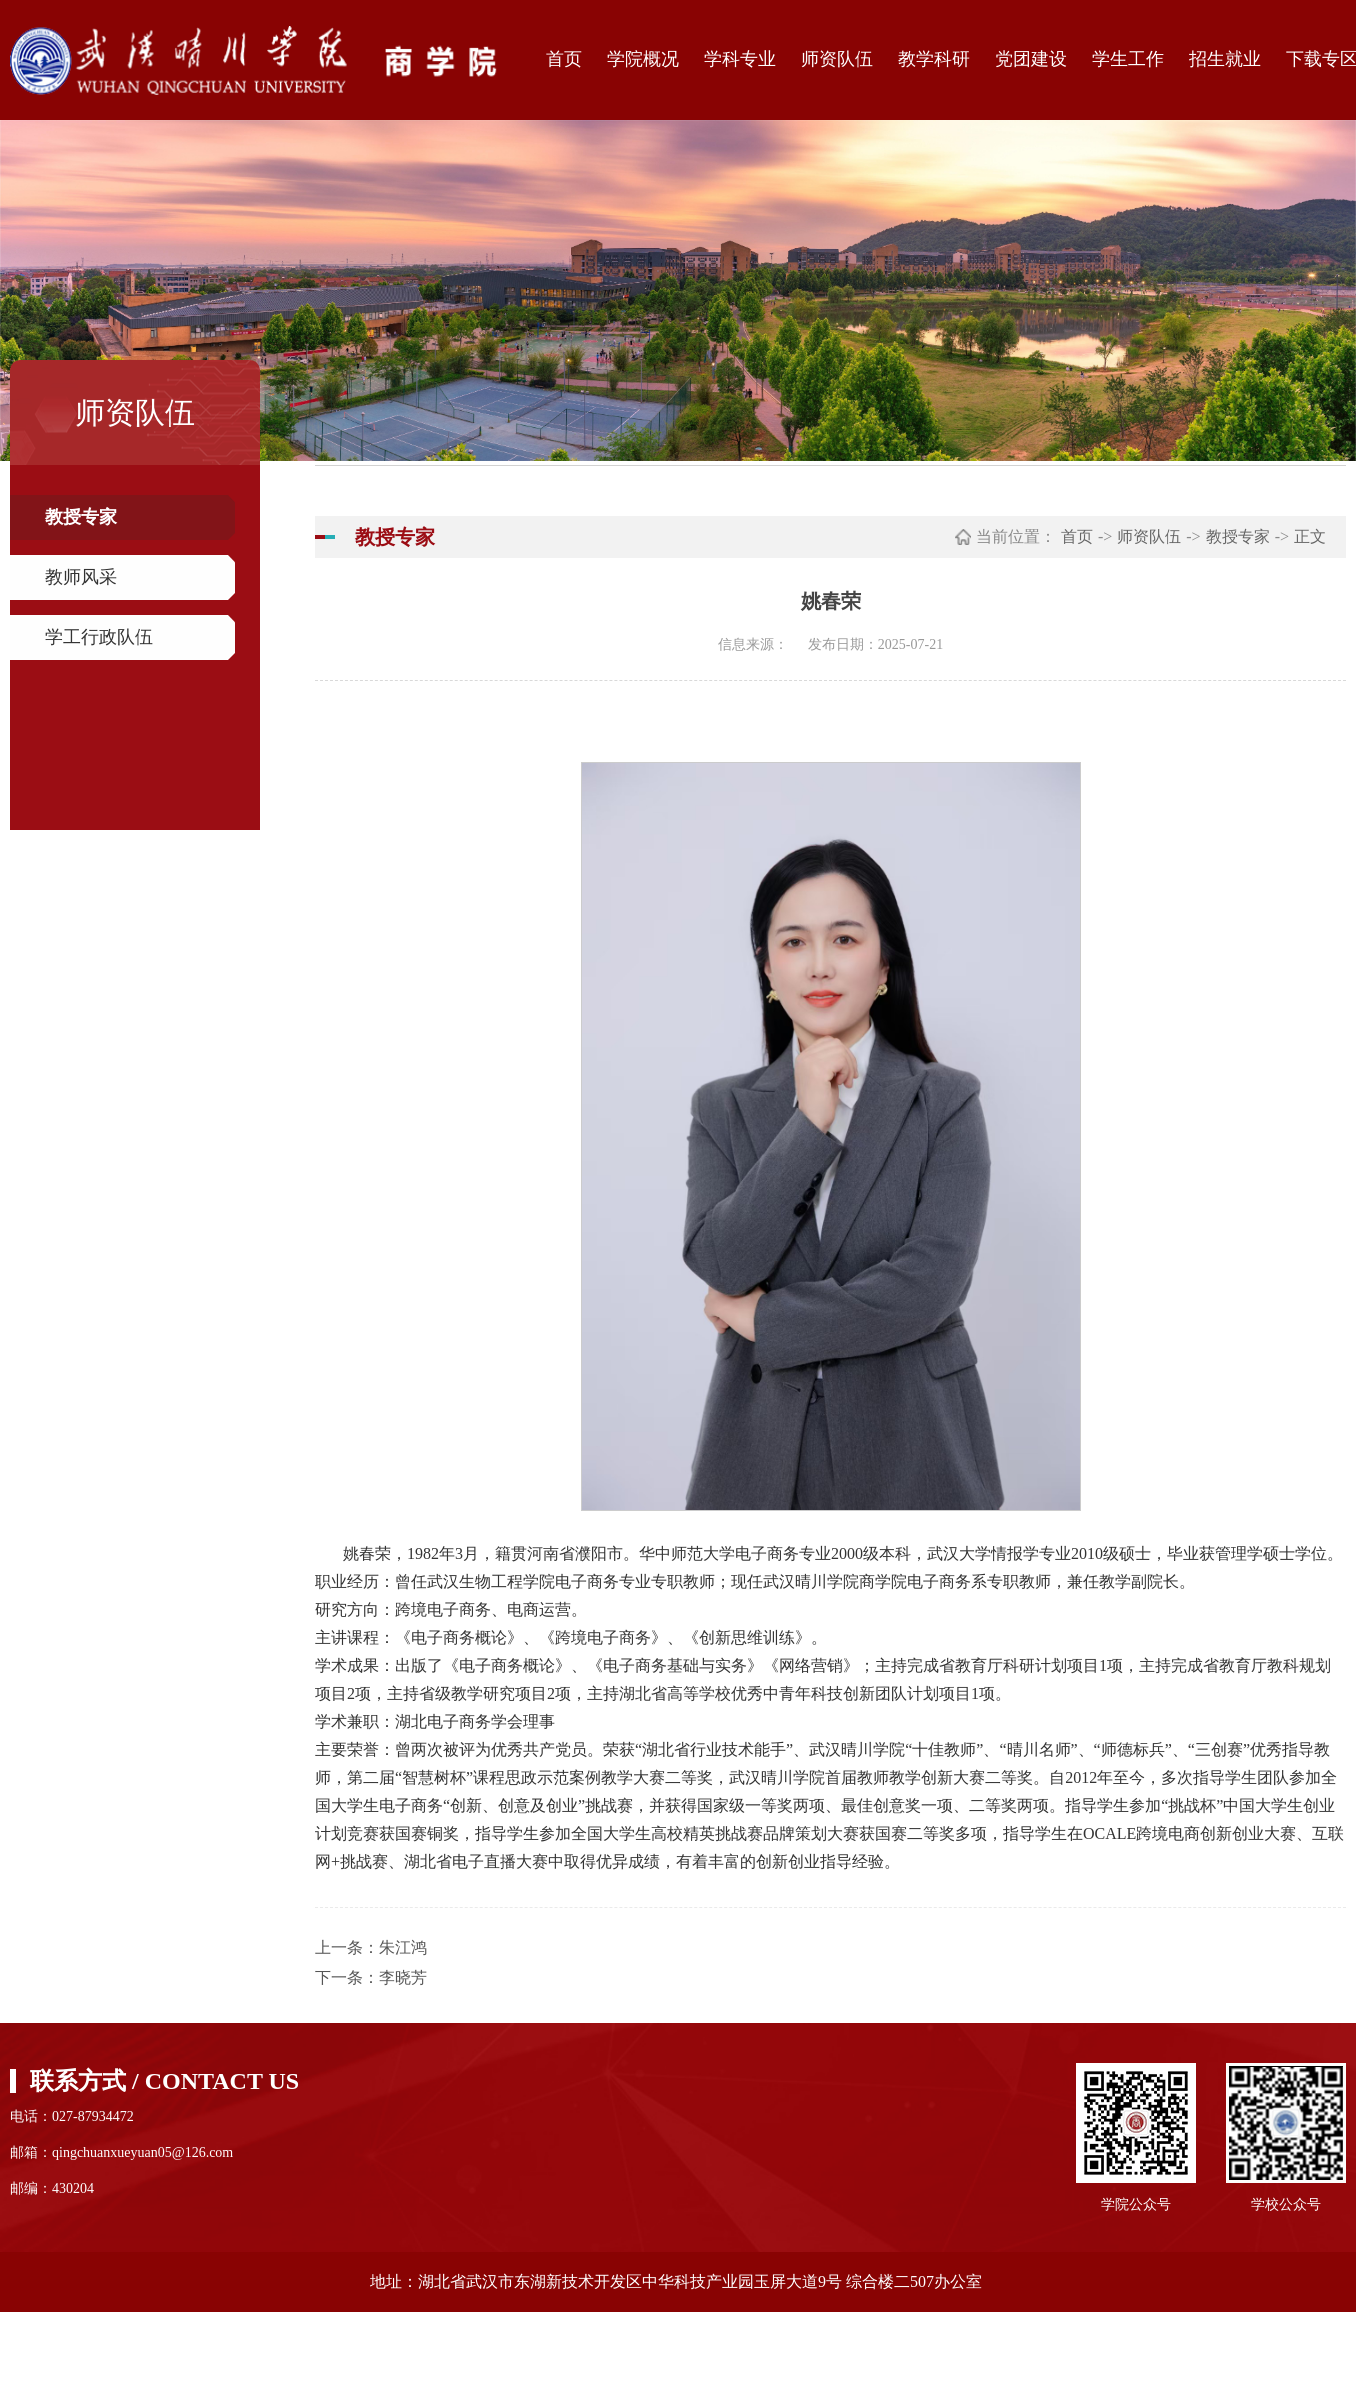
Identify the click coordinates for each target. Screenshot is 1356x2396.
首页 (564, 59)
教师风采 (81, 577)
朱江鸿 (403, 1947)
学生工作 (1128, 59)
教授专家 (81, 517)
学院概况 (643, 59)
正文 (1310, 536)
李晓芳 (403, 1977)
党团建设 (1031, 59)
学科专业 (740, 59)
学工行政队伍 (99, 637)
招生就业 (1225, 59)
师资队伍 (837, 59)
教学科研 (934, 59)
